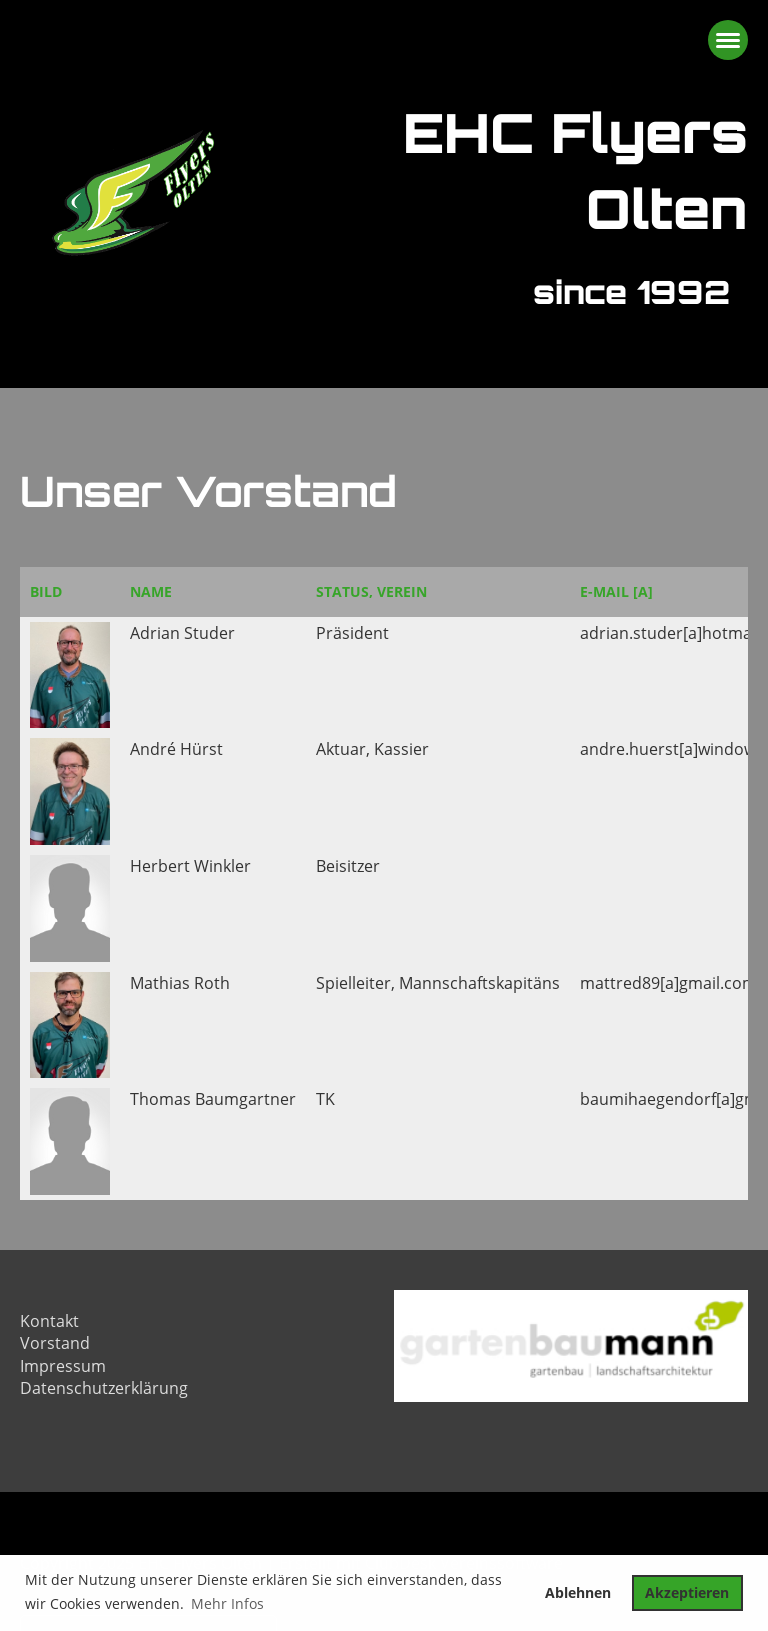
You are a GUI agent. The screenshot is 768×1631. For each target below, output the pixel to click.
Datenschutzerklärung (104, 1388)
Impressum (63, 1366)
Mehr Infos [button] (227, 1603)
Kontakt (49, 1321)
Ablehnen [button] (578, 1592)
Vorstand (55, 1343)
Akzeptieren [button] (687, 1592)
